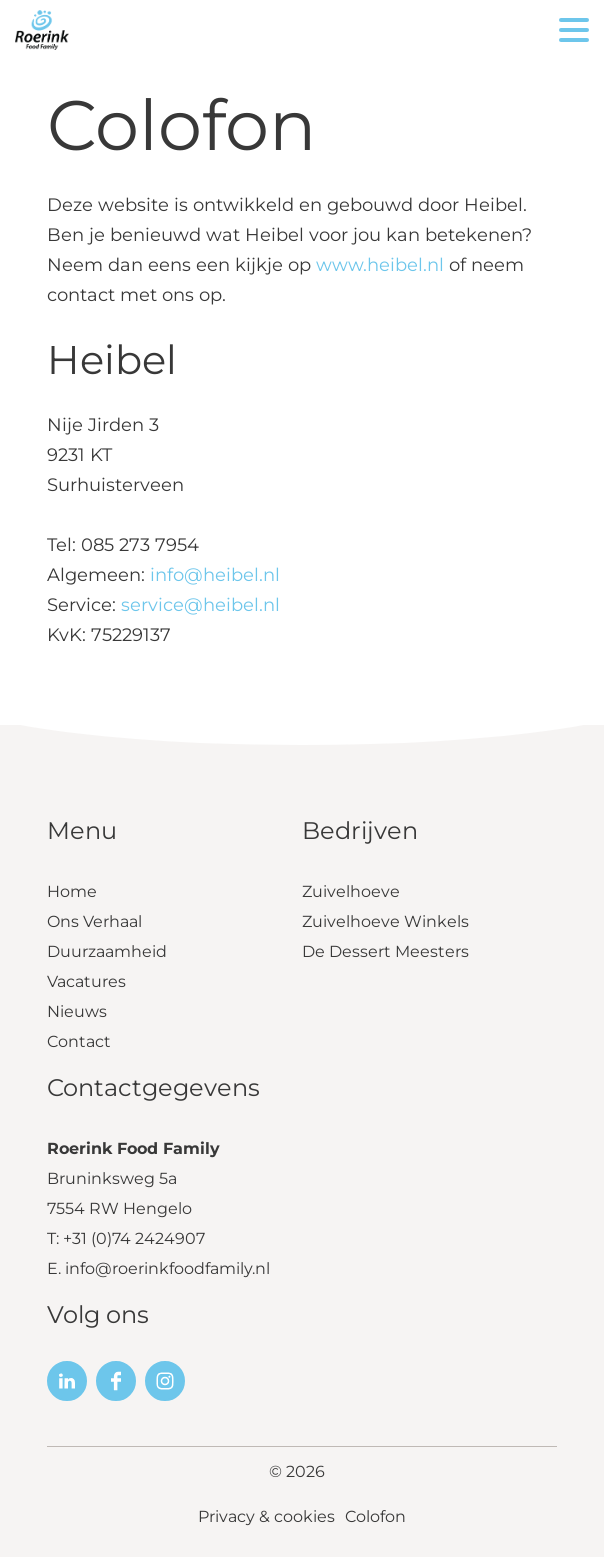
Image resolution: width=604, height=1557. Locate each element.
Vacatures (86, 981)
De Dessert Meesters (385, 951)
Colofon (375, 1516)
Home (72, 891)
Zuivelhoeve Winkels (385, 921)
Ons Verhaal (94, 921)
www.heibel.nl (380, 265)
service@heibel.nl (200, 605)
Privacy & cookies (266, 1516)
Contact (79, 1041)
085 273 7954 (140, 545)
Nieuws (77, 1011)
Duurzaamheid (107, 951)
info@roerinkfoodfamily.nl (167, 1268)
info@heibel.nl (215, 575)
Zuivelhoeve (351, 891)
